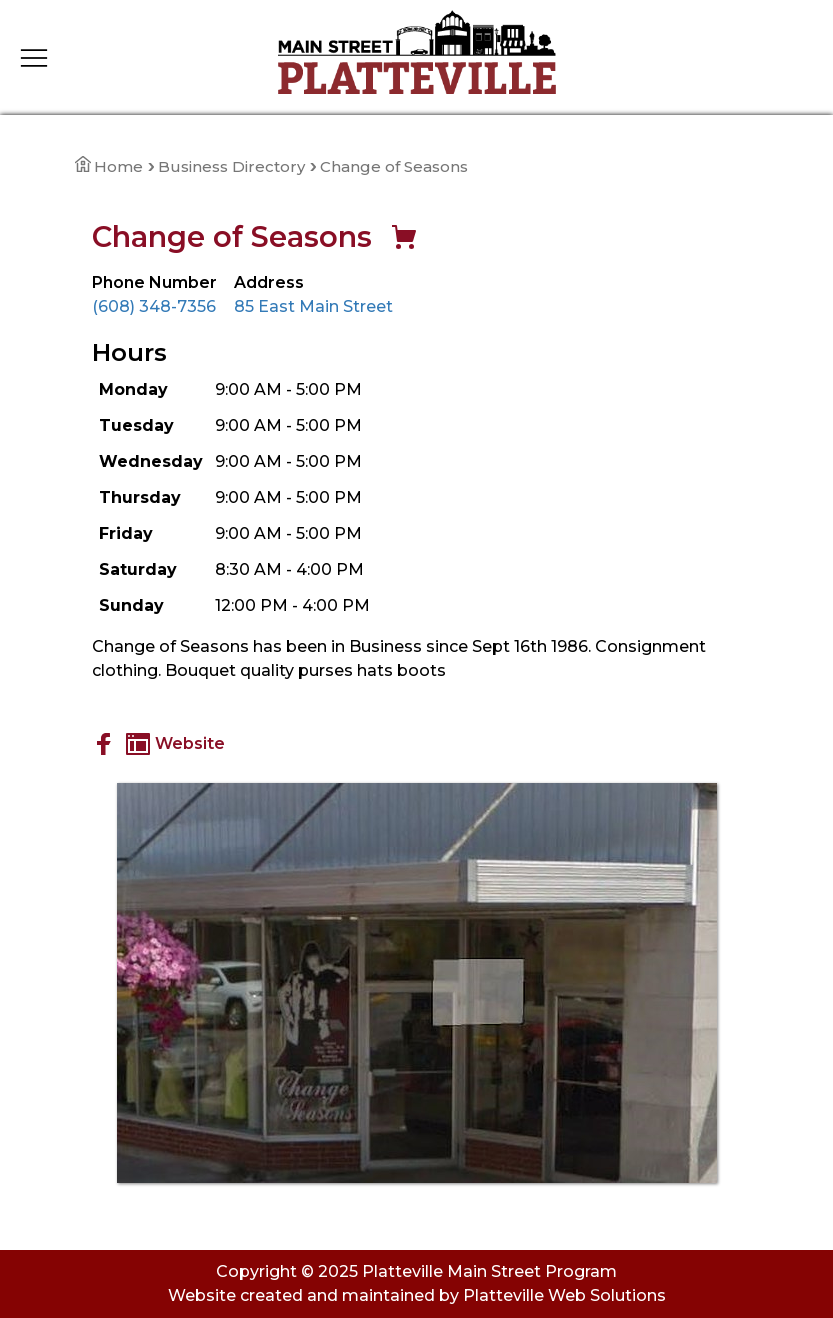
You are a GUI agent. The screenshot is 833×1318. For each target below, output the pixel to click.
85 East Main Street (313, 306)
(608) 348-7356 (154, 306)
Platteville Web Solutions (564, 1295)
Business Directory (231, 166)
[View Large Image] (417, 983)
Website (175, 743)
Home (109, 166)
